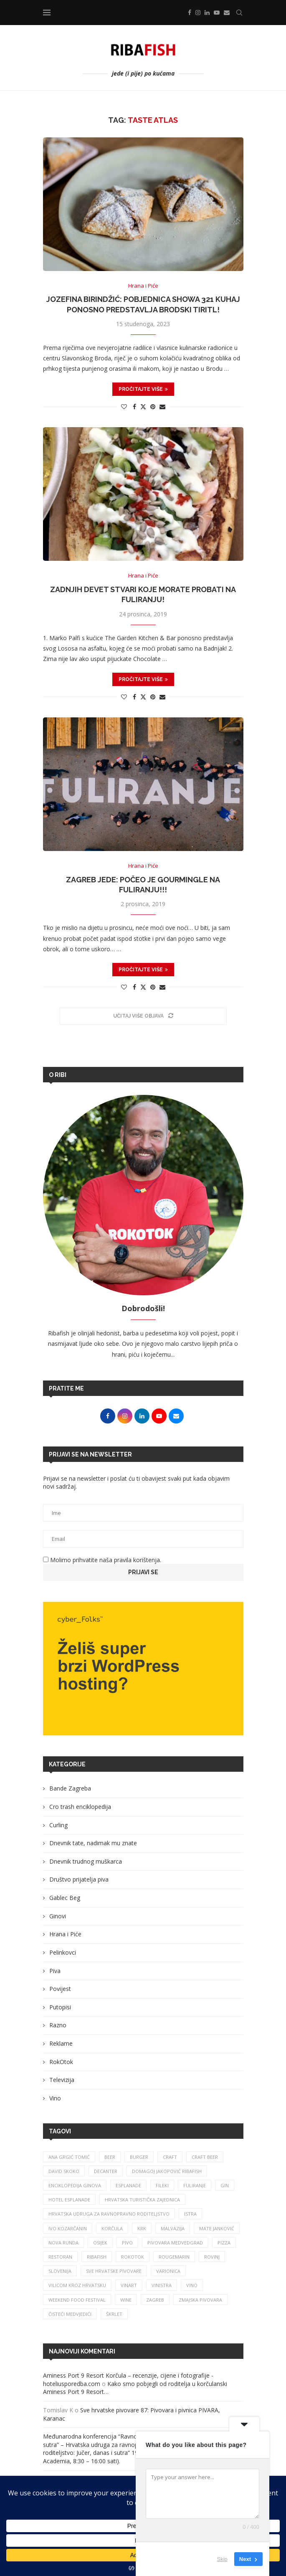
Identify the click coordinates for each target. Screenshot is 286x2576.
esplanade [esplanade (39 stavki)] (128, 2185)
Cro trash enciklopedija (80, 1807)
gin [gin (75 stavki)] (224, 2185)
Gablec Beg (64, 1898)
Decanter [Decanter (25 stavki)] (105, 2171)
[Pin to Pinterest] (152, 406)
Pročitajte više (143, 389)
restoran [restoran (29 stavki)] (60, 2257)
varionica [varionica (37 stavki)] (168, 2271)
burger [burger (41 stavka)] (139, 2157)
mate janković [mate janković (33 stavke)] (216, 2228)
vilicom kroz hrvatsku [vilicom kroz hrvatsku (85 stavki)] (77, 2285)
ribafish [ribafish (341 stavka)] (96, 2257)
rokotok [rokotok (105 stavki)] (132, 2257)
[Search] (239, 12)
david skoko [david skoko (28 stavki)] (63, 2171)
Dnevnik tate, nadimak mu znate (93, 1843)
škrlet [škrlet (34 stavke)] (114, 2314)
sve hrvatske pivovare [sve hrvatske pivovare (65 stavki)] (114, 2271)
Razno (57, 2025)
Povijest (60, 1989)
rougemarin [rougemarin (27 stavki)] (174, 2257)
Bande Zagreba (70, 1788)
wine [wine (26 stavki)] (126, 2300)
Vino (55, 2098)
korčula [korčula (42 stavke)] (112, 2228)
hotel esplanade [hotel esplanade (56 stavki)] (69, 2199)
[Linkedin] (207, 12)
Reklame (61, 2043)
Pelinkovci (62, 1952)
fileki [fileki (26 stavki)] (162, 2185)
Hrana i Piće (65, 1934)
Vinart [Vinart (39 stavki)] (129, 2285)
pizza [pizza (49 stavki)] (224, 2242)
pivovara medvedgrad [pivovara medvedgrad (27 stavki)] (175, 2242)
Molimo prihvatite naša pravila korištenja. (102, 1560)
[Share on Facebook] (134, 406)
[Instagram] (197, 12)
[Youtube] (217, 12)
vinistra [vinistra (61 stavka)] (162, 2285)
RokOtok (61, 2062)
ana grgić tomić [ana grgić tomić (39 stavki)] (69, 2157)
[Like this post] (124, 406)
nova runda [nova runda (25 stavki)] (63, 2242)
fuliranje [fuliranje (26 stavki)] (194, 2185)
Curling (58, 1825)
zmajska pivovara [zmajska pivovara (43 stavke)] (200, 2300)
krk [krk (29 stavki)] (141, 2228)
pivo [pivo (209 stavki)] (127, 2242)
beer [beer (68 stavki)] (109, 2157)
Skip (222, 2559)
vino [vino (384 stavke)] (191, 2285)
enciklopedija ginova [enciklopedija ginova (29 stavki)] (74, 2185)
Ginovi (57, 1916)
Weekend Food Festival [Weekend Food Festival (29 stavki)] (77, 2300)
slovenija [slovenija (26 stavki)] (59, 2271)
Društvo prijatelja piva (79, 1879)
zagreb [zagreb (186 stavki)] (155, 2300)
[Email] (227, 12)
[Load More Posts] (143, 1016)
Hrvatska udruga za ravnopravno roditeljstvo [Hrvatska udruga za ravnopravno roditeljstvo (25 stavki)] (109, 2214)
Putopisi (60, 2007)
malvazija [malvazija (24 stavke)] (173, 2228)
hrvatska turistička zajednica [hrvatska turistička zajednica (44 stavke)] (142, 2199)
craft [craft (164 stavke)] (170, 2157)
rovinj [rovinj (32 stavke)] (212, 2257)
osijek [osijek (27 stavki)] (100, 2242)
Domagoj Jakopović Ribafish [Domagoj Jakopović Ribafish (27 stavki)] (167, 2171)
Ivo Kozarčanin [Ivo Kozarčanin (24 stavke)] (67, 2228)
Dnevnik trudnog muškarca (85, 1861)
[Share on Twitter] (143, 406)
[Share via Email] (162, 406)
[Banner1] (143, 1668)
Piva (55, 1971)
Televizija (61, 2080)
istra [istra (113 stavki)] (190, 2214)
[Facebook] (189, 12)
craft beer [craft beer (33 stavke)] (205, 2157)
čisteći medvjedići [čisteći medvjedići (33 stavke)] (69, 2314)
